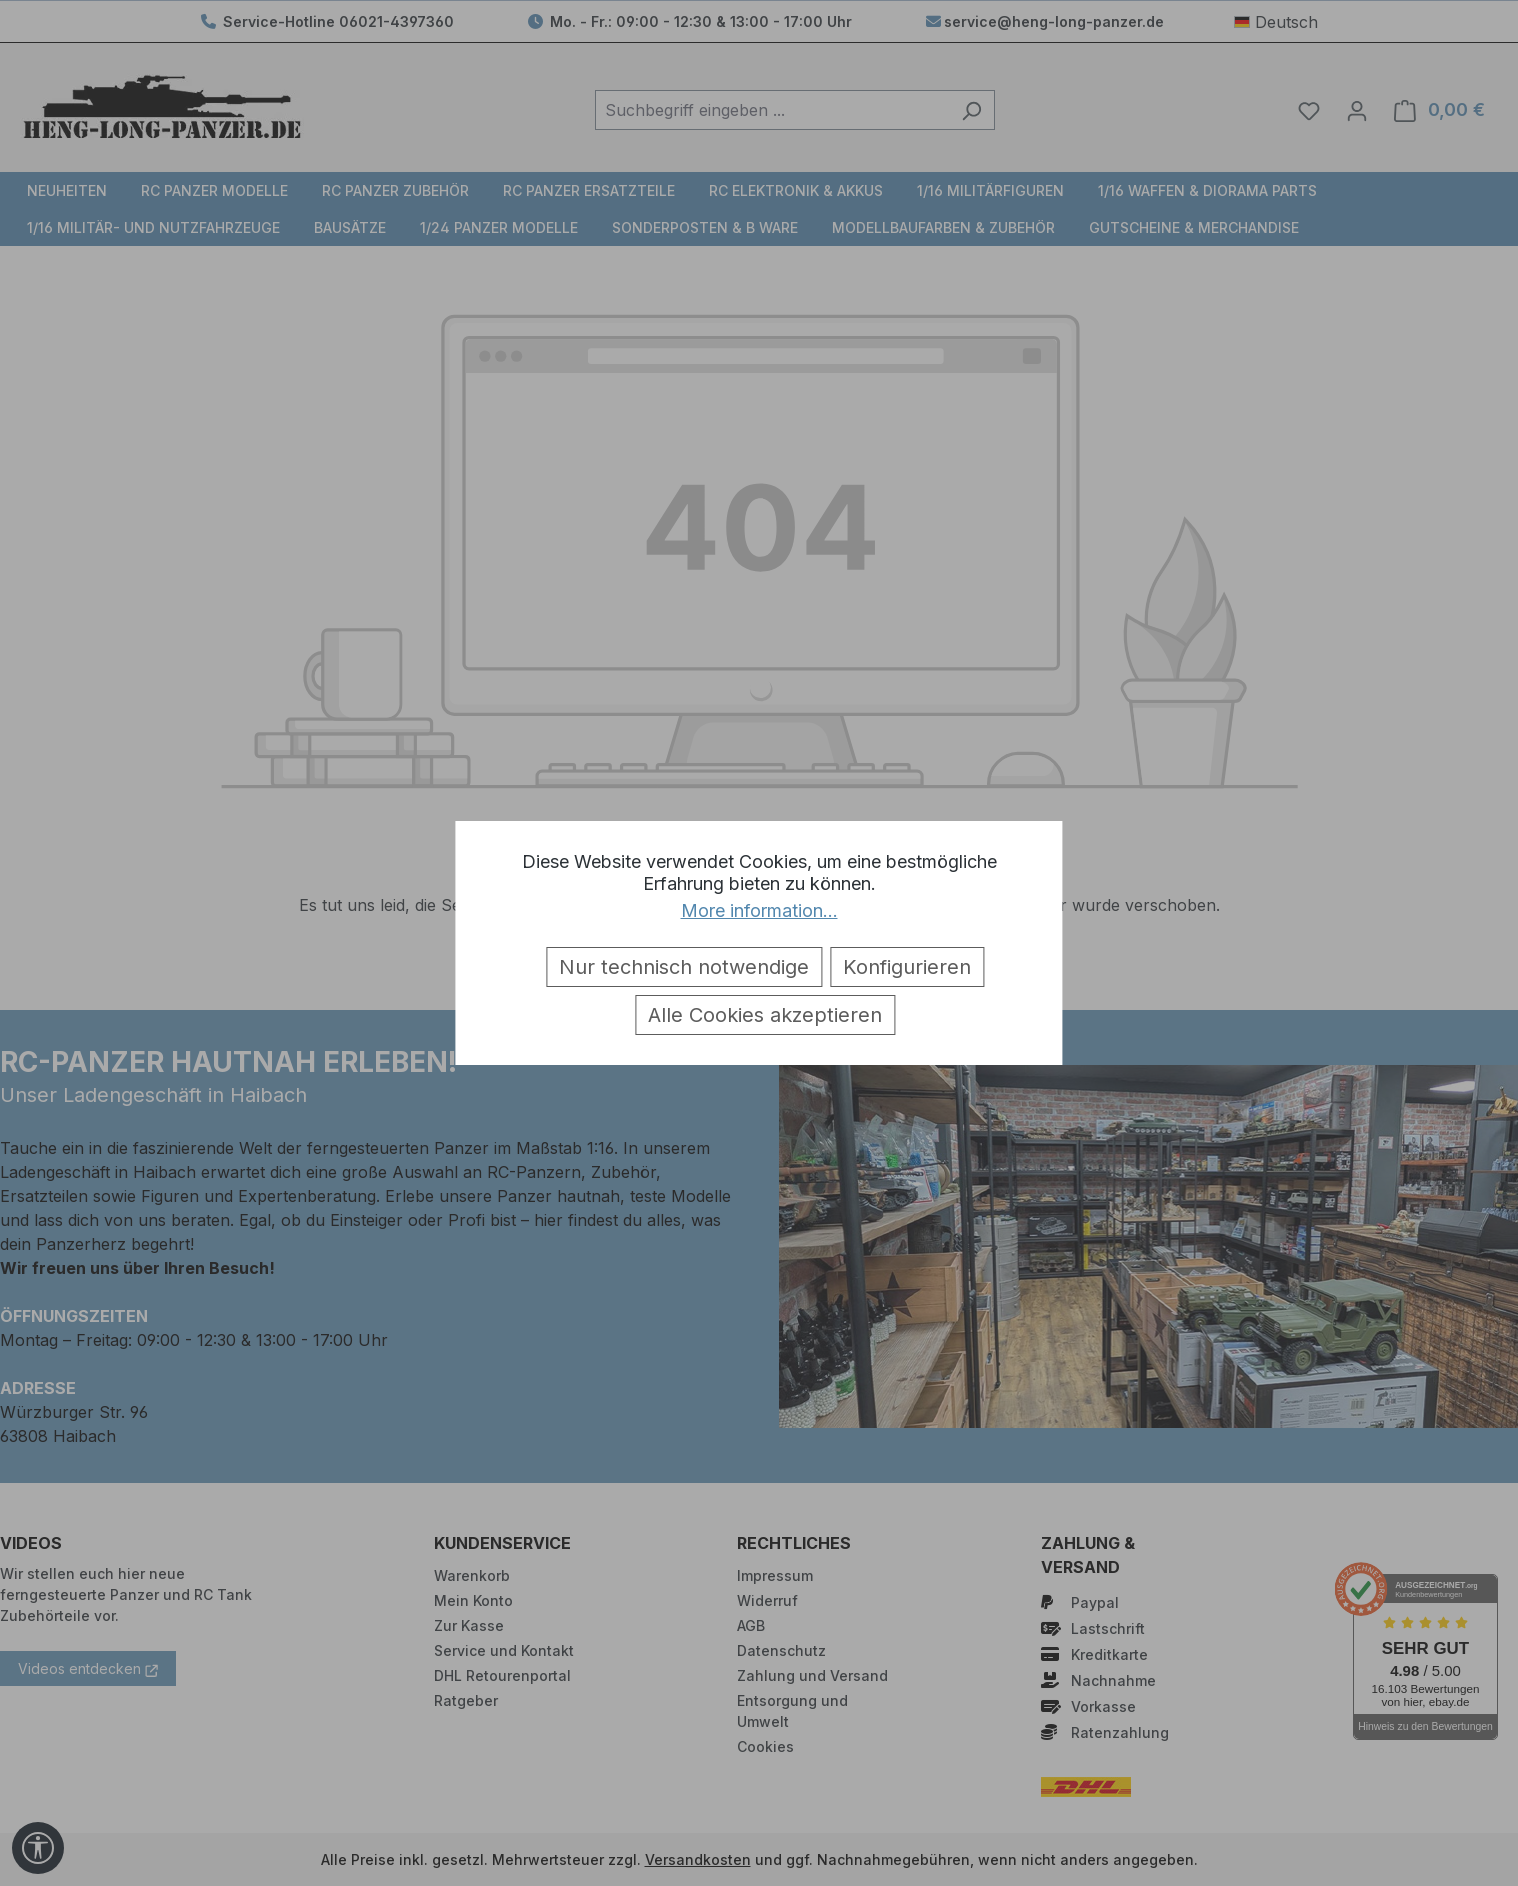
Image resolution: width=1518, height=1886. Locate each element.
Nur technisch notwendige (684, 967)
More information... (759, 910)
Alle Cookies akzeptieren (765, 1015)
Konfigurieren (907, 967)
